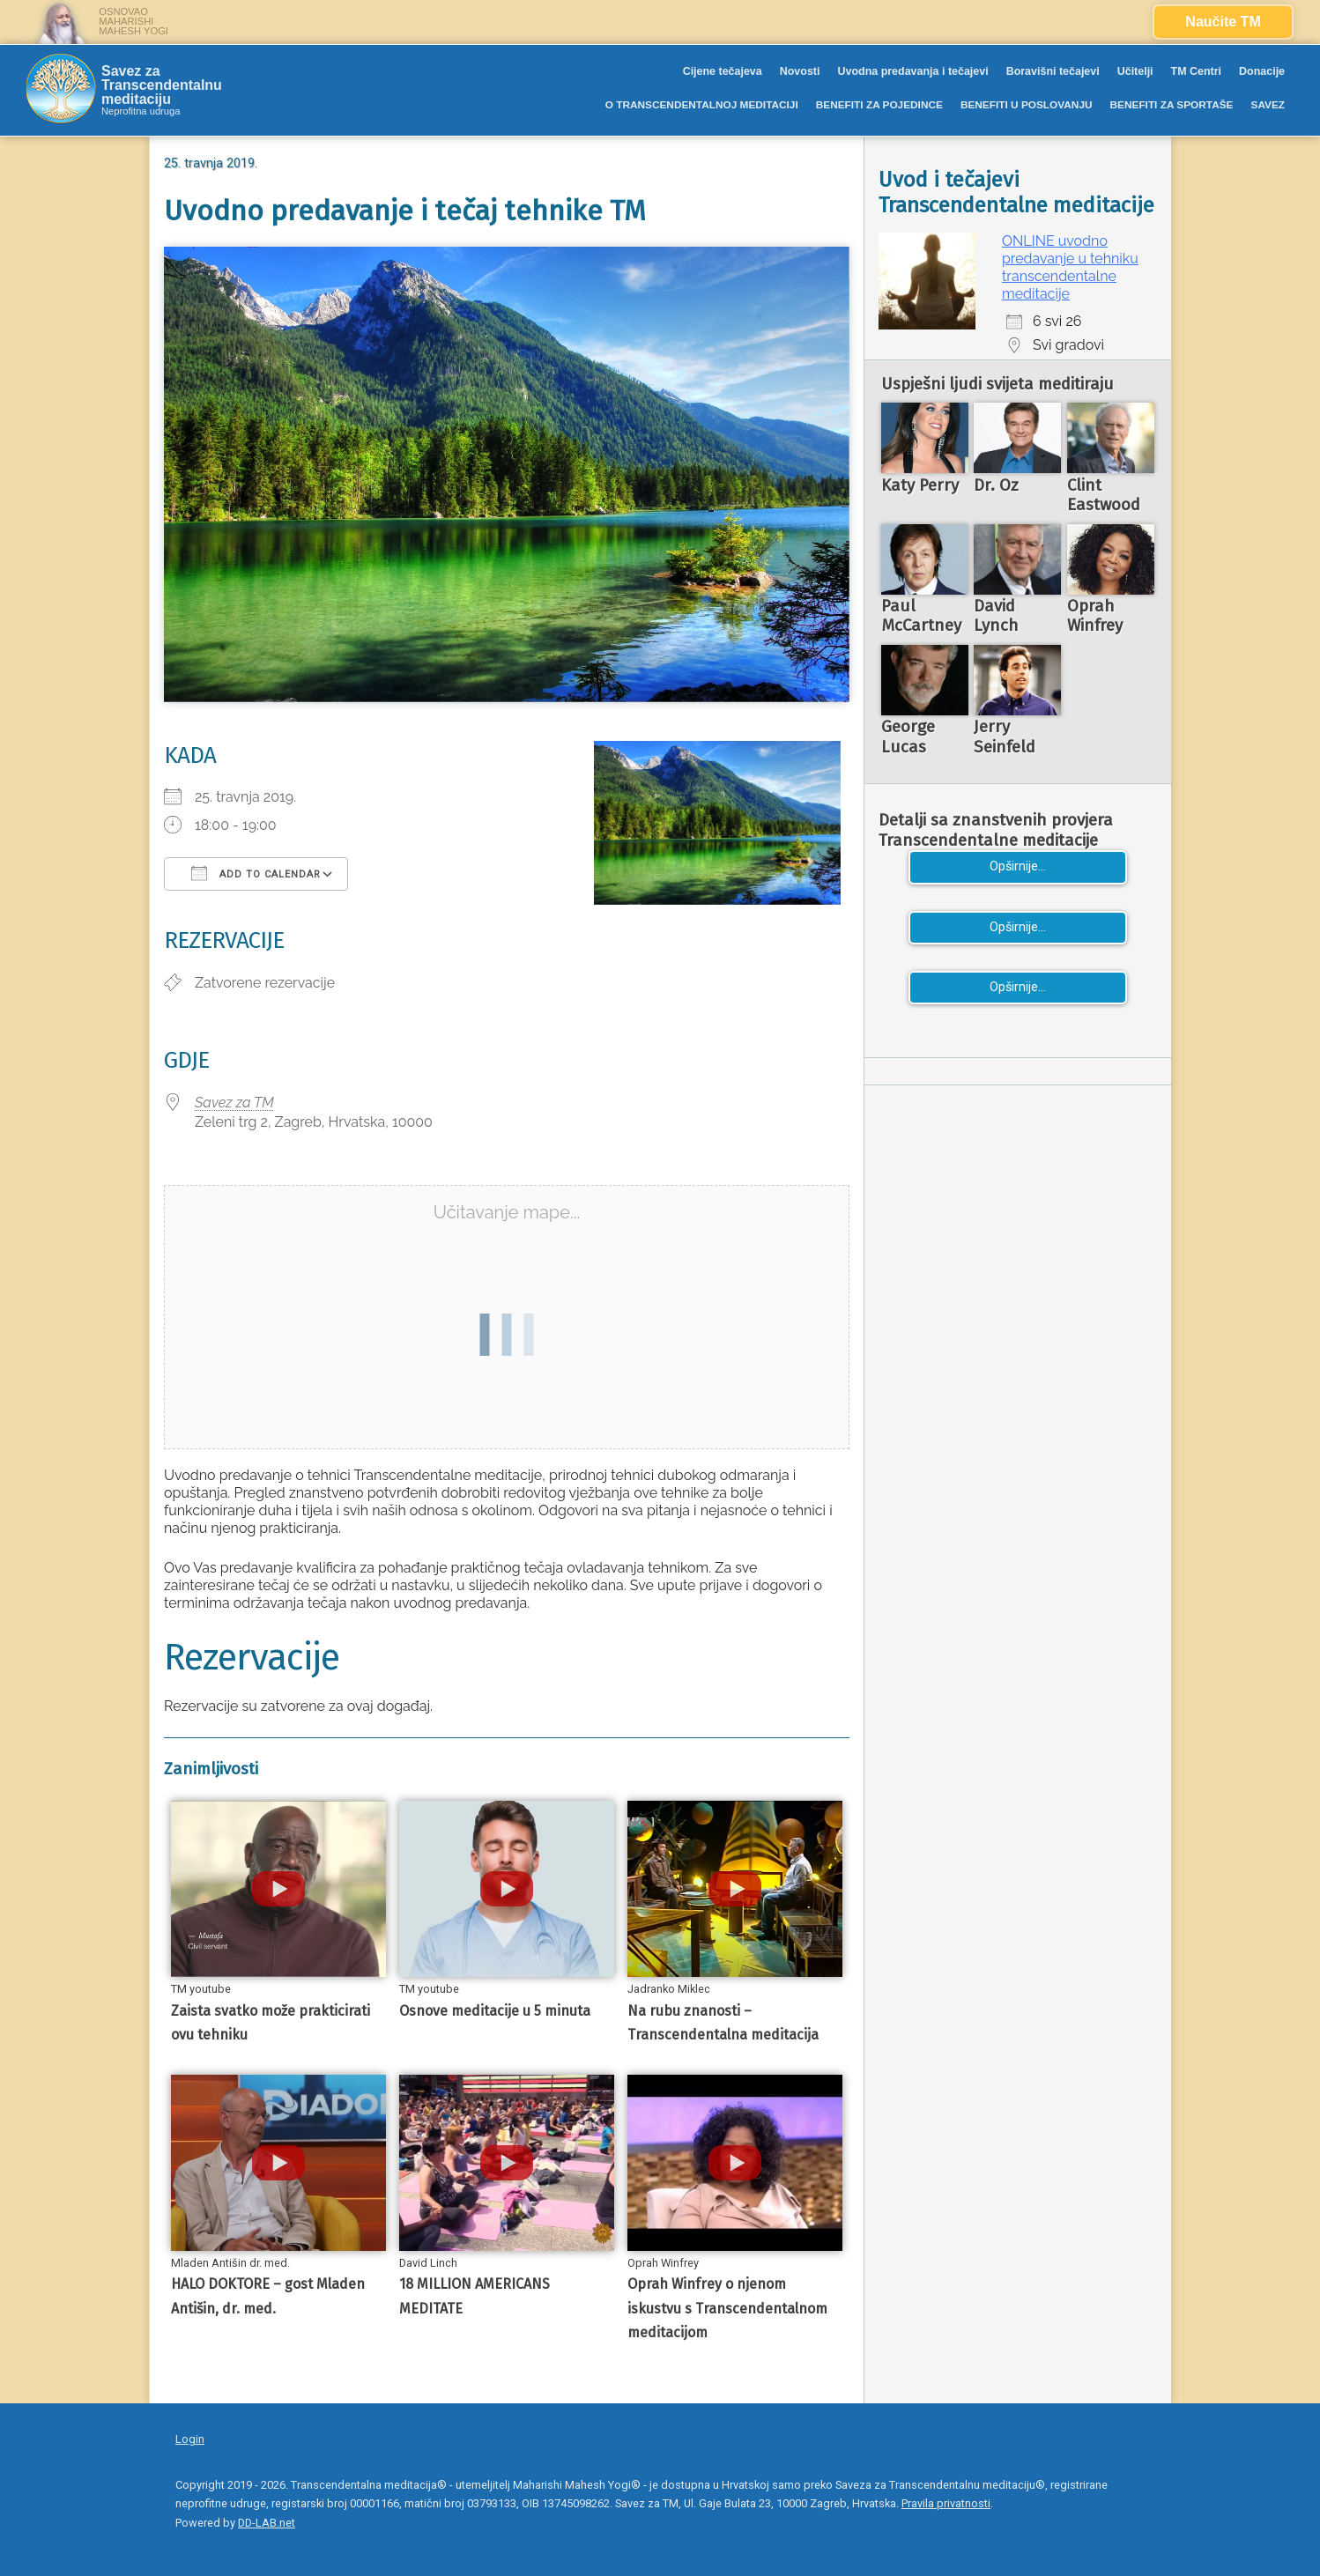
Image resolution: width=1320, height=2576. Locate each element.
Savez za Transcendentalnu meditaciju (161, 85)
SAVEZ (1268, 105)
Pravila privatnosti (945, 2503)
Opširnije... (1018, 866)
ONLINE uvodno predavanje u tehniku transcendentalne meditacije (1070, 267)
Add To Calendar (256, 873)
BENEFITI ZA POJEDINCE (879, 105)
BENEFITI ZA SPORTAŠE (1172, 105)
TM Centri (1196, 71)
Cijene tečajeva (722, 71)
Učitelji (1135, 71)
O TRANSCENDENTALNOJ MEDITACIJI (701, 105)
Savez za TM (234, 1102)
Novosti (800, 71)
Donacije (1262, 71)
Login (189, 2439)
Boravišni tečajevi (1053, 71)
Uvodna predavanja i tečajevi (912, 71)
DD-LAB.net (266, 2522)
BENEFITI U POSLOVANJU (1026, 105)
